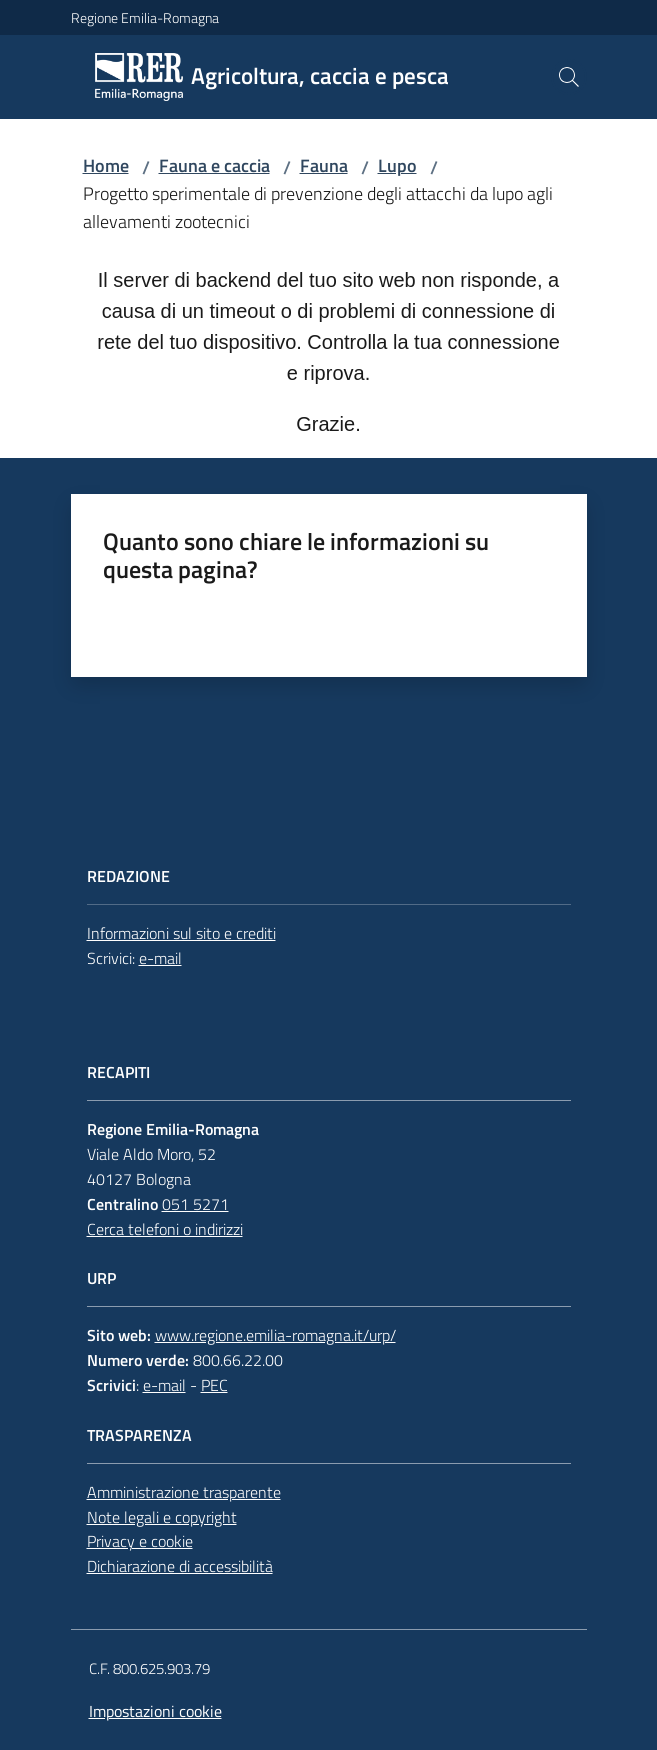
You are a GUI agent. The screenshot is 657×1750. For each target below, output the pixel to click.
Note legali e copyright (162, 1517)
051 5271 (195, 1204)
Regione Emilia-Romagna (145, 17)
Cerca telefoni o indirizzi (165, 1229)
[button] (569, 77)
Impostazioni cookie (155, 1711)
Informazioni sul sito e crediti (181, 933)
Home (106, 165)
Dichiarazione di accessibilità (180, 1566)
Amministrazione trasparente (184, 1492)
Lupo (397, 165)
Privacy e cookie (140, 1541)
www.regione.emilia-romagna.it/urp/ (275, 1335)
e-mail (160, 958)
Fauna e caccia (214, 165)
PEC (214, 1385)
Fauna (324, 165)
